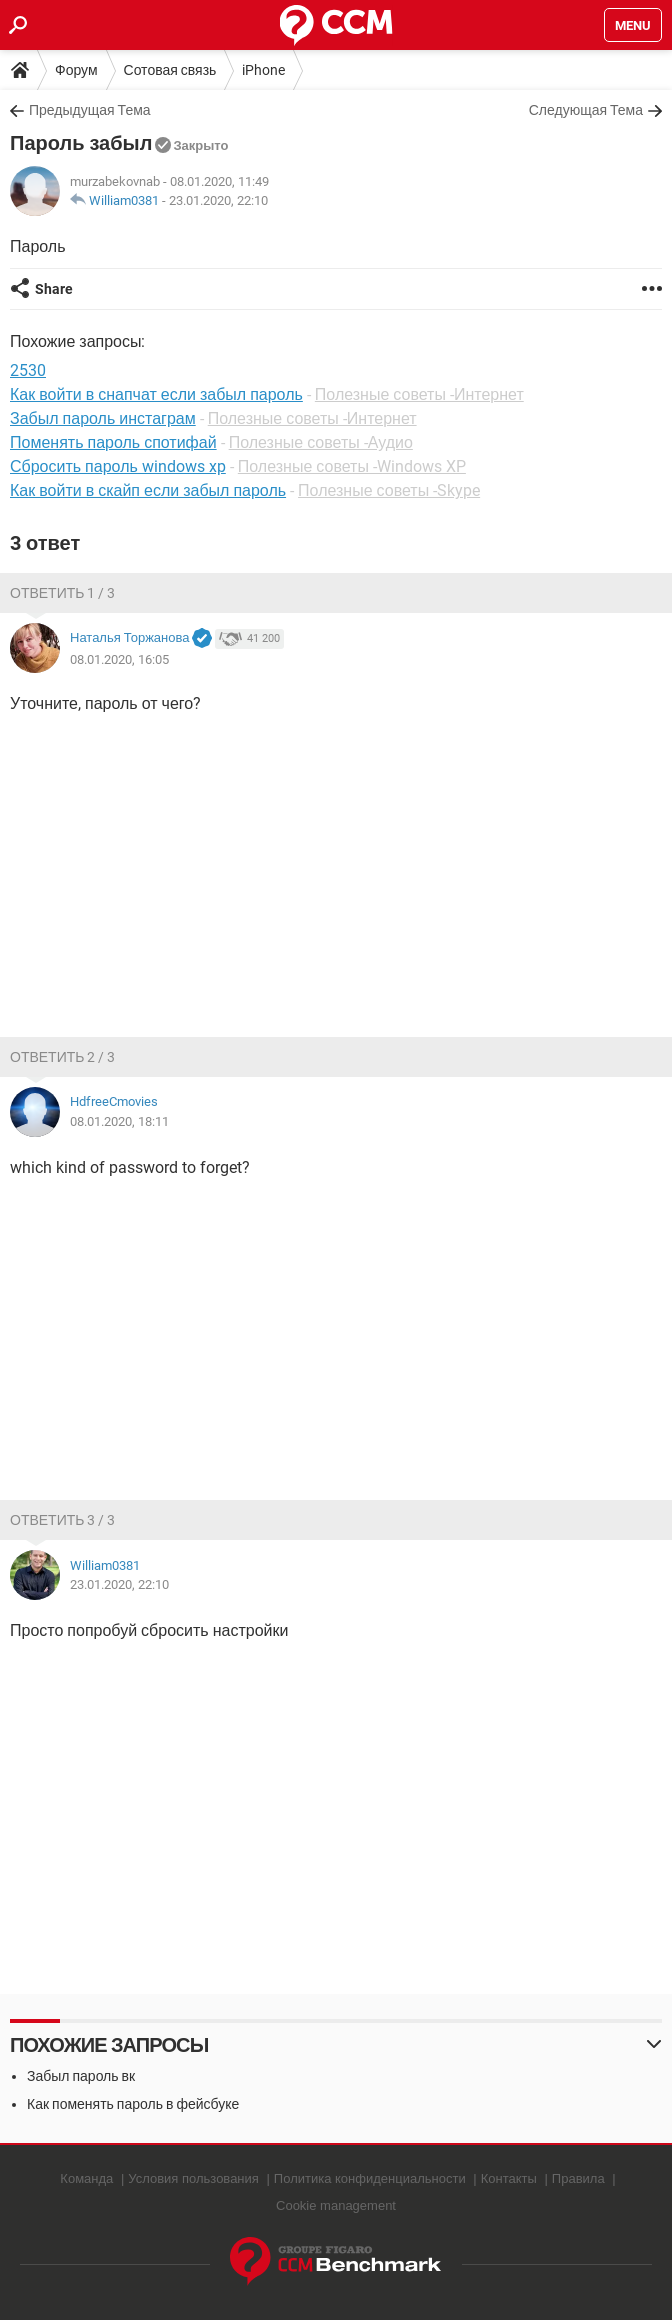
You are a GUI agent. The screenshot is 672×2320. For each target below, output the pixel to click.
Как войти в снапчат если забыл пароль (156, 394)
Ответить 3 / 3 (62, 1520)
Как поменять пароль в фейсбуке (133, 2104)
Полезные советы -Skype (389, 490)
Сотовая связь (170, 70)
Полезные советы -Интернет (419, 394)
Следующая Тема (586, 110)
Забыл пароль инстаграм (103, 418)
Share (54, 289)
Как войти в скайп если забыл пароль (148, 490)
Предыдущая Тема (90, 110)
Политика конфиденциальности (370, 2178)
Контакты (509, 2178)
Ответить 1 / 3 (62, 593)
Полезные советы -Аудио (321, 442)
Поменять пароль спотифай (113, 442)
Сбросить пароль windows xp (118, 466)
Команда (86, 2178)
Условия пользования (193, 2178)
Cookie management (336, 2205)
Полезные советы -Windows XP (352, 466)
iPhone (263, 70)
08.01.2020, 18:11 (119, 1121)
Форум (76, 70)
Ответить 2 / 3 (62, 1057)
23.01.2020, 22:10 (218, 200)
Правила (578, 2178)
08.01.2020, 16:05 (119, 659)
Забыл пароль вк (81, 2076)
